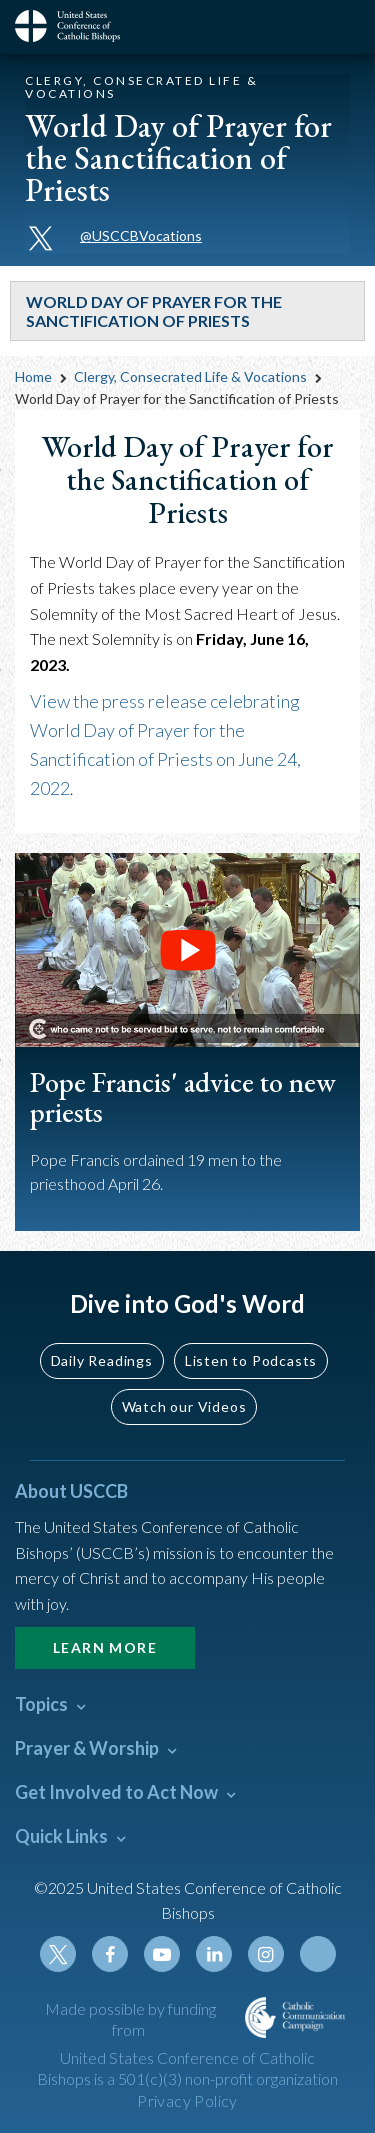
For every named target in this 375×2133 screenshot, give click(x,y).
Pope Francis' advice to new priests (183, 1097)
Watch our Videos (184, 1406)
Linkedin (214, 1954)
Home (33, 376)
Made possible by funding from (130, 2019)
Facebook (110, 1954)
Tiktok (318, 1954)
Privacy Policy (187, 2100)
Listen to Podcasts (251, 1360)
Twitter (58, 1954)
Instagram (266, 1954)
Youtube (162, 1954)
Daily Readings (102, 1360)
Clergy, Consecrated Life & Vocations (190, 376)
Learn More (105, 1647)
